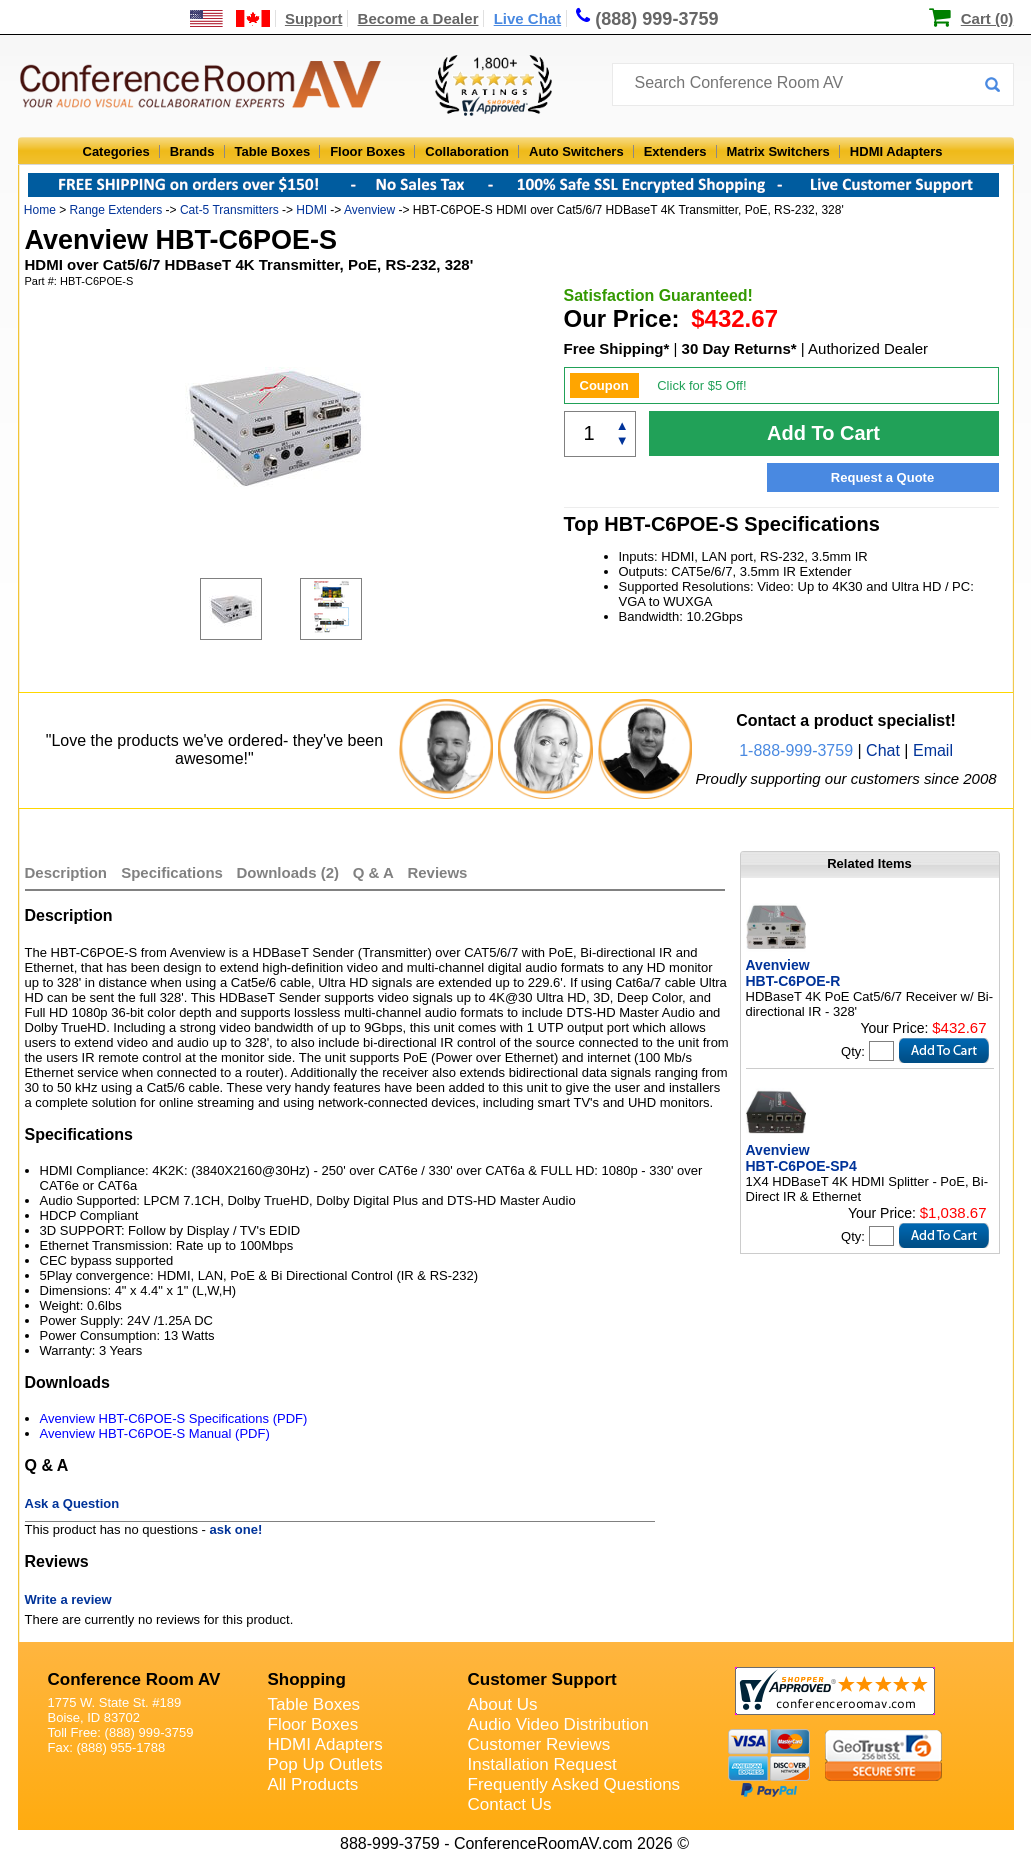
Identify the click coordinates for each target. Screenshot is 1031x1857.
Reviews (437, 872)
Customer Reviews (539, 1744)
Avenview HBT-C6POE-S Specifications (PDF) (174, 1418)
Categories (116, 151)
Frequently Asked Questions (574, 1784)
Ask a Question (72, 1503)
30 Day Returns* (739, 348)
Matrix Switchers (778, 151)
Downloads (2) (288, 872)
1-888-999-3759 (796, 750)
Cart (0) (987, 18)
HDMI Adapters (896, 151)
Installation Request (542, 1764)
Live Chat (528, 18)
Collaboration (467, 151)
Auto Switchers (576, 151)
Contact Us (510, 1804)
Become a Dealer (418, 18)
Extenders (675, 151)
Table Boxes (273, 151)
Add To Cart (823, 433)
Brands (192, 151)
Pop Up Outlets (325, 1764)
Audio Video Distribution (558, 1724)
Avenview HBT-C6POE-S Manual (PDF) (155, 1433)
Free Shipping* (617, 348)
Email (933, 750)
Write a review (68, 1599)
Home (40, 210)
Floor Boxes (367, 151)
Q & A (375, 872)
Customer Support (542, 1679)
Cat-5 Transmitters (229, 210)
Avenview (369, 210)
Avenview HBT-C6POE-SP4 (801, 1158)
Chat (883, 750)
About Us (503, 1704)
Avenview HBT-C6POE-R (793, 973)
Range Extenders (116, 210)
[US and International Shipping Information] (230, 18)
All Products (313, 1784)
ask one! (236, 1529)
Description (66, 872)
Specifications (172, 872)
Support (314, 18)
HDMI (311, 210)
